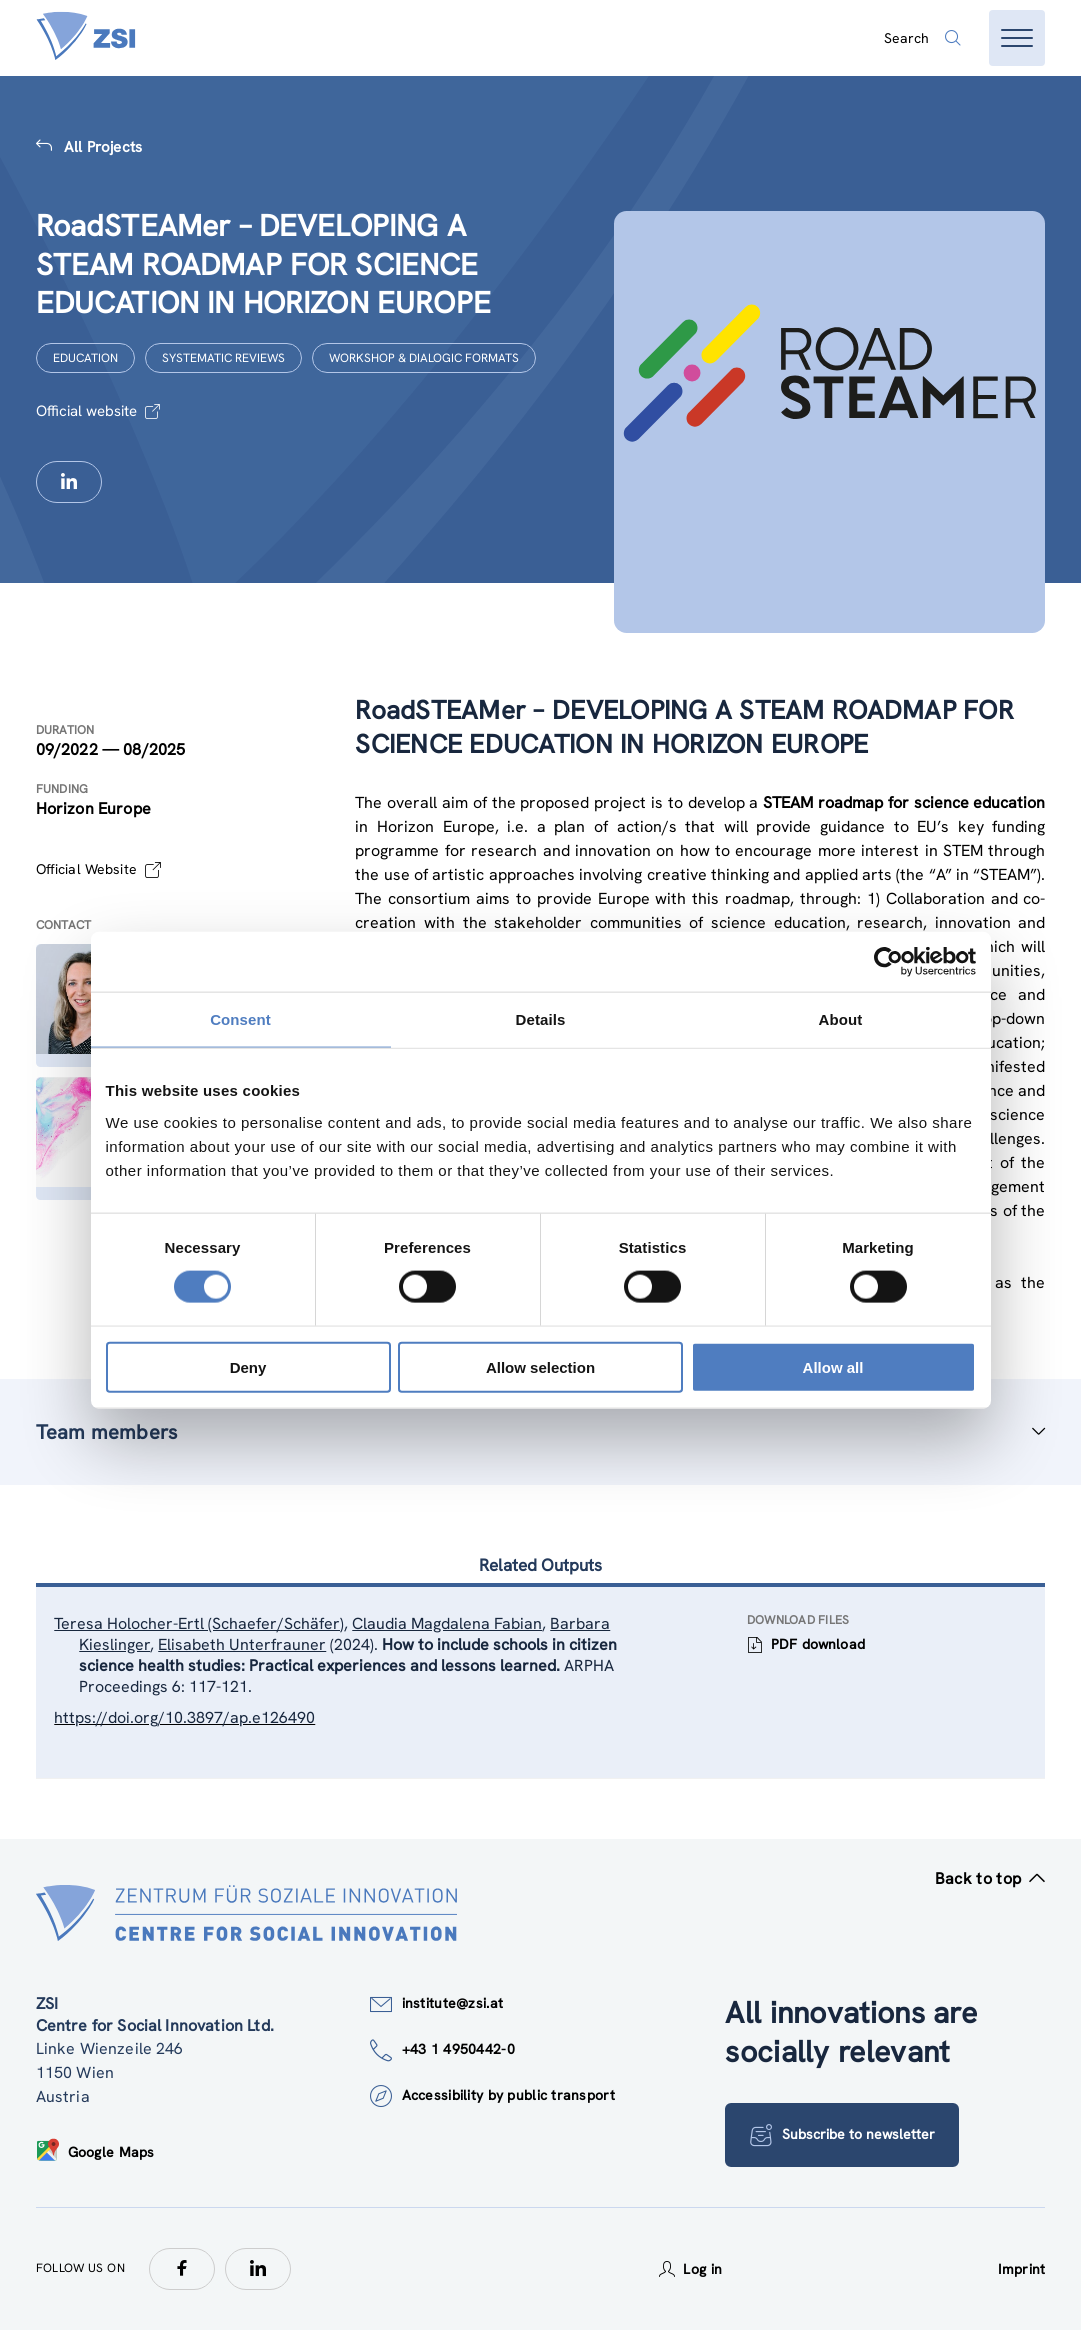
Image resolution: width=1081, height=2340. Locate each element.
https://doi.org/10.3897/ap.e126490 (190, 1723)
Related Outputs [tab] (540, 1566)
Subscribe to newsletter (844, 2145)
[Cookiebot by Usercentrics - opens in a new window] (888, 962)
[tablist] (541, 1689)
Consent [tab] (240, 1019)
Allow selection (540, 1366)
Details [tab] (541, 1019)
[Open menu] (1017, 38)
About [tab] (841, 1019)
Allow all (833, 1366)
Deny (248, 1366)
